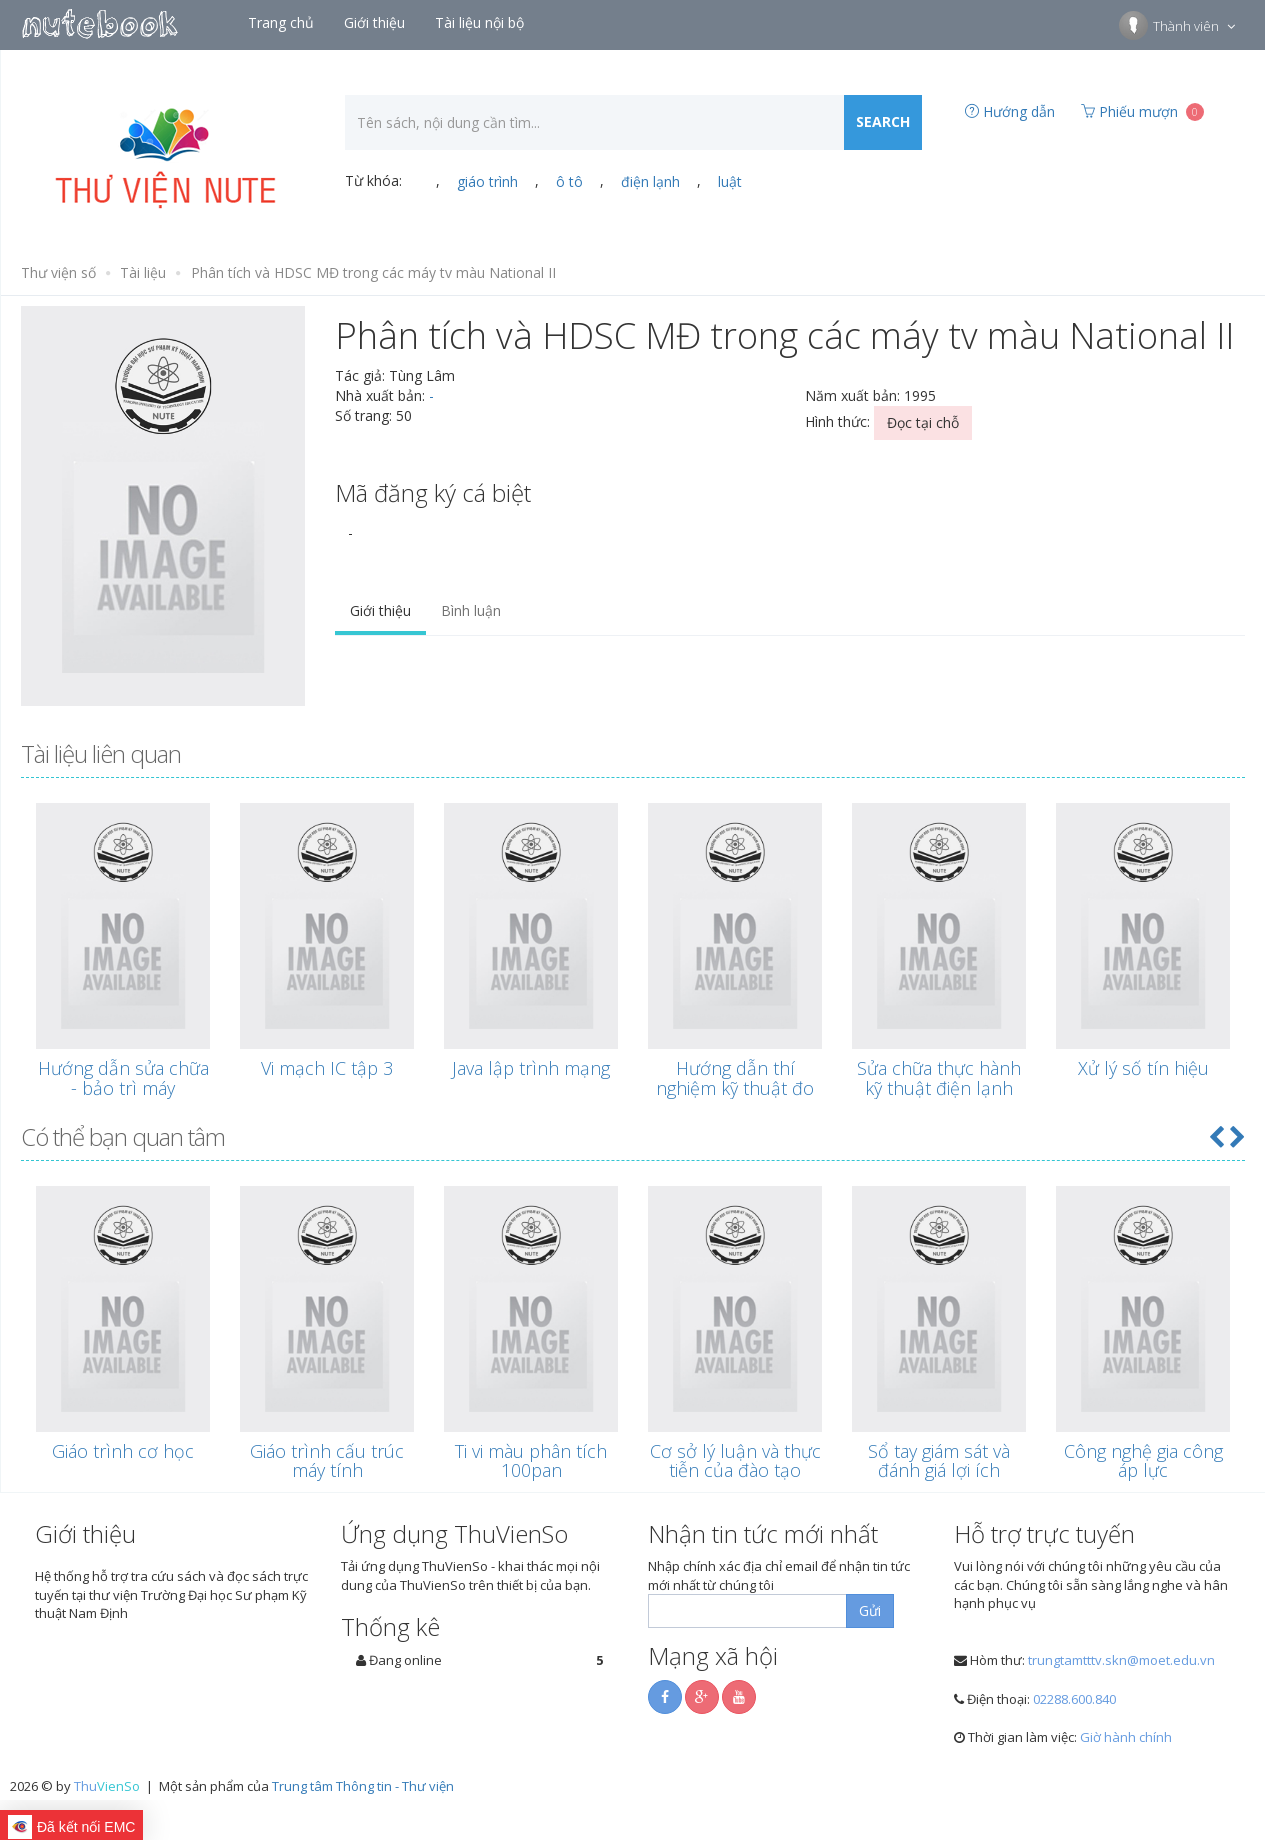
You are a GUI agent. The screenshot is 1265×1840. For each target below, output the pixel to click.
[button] (1216, 1136)
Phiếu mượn (1142, 111)
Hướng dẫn (1010, 111)
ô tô (569, 181)
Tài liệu (143, 272)
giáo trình (487, 181)
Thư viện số (58, 272)
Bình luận (471, 610)
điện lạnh (650, 181)
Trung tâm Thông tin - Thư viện (363, 1786)
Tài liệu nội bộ (481, 22)
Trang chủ (283, 22)
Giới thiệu (376, 22)
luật (730, 181)
